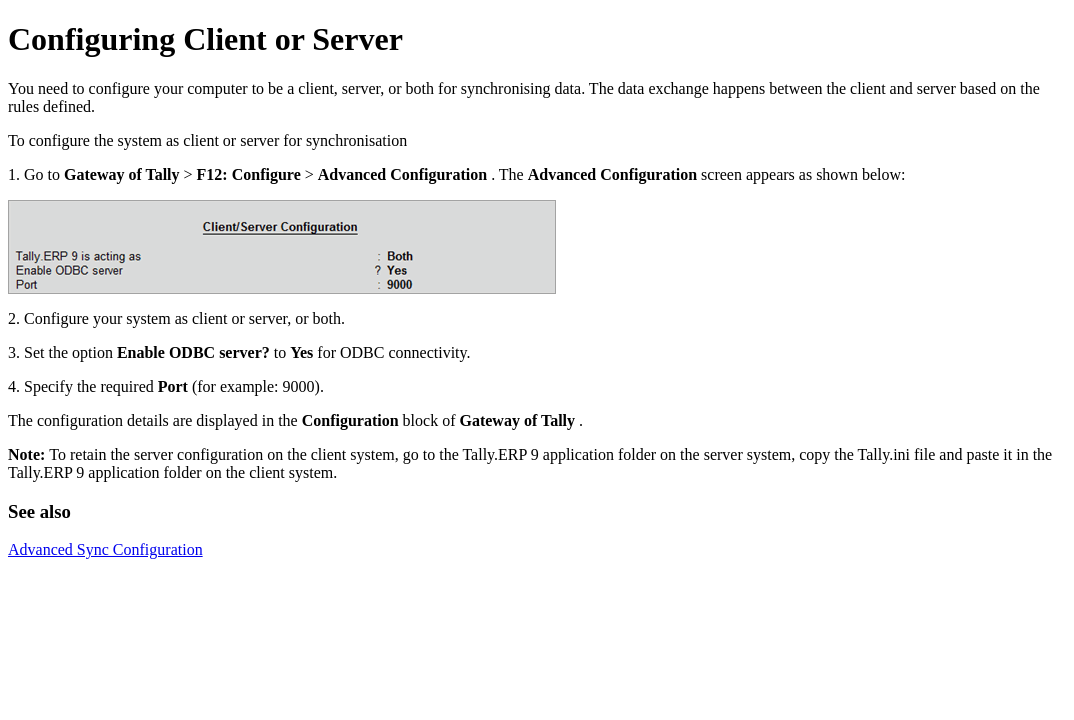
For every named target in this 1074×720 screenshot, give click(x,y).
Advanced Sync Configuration (105, 549)
